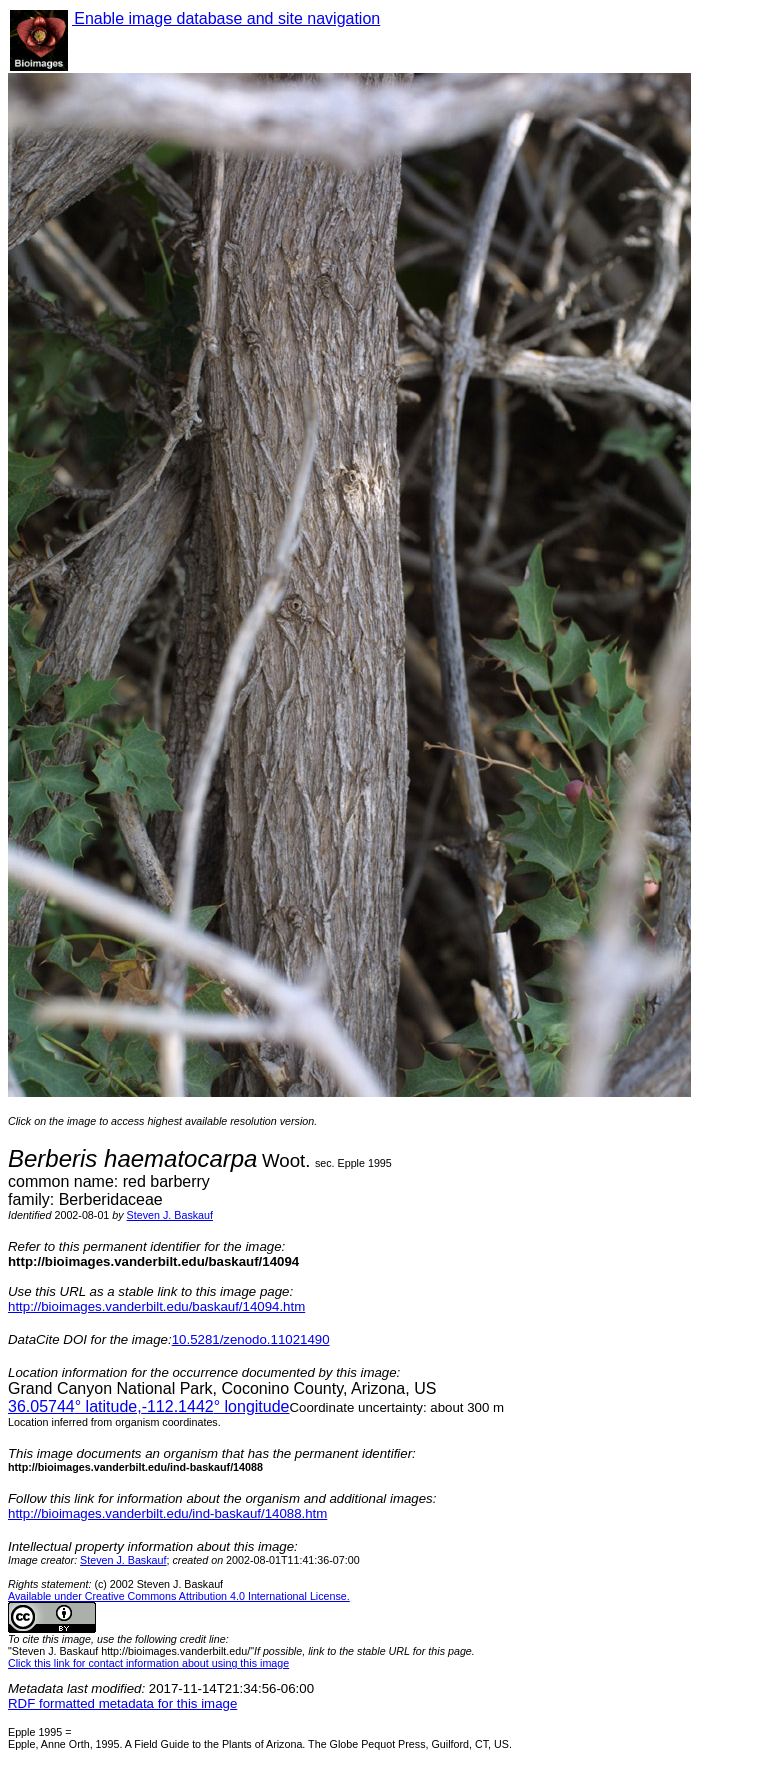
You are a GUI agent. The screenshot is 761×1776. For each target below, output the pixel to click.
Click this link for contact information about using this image (148, 1663)
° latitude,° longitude (148, 1406)
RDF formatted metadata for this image (122, 1703)
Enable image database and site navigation (226, 18)
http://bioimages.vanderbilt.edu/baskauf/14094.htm (156, 1306)
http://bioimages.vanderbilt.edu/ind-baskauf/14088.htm (167, 1513)
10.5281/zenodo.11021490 (251, 1339)
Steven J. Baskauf (170, 1215)
